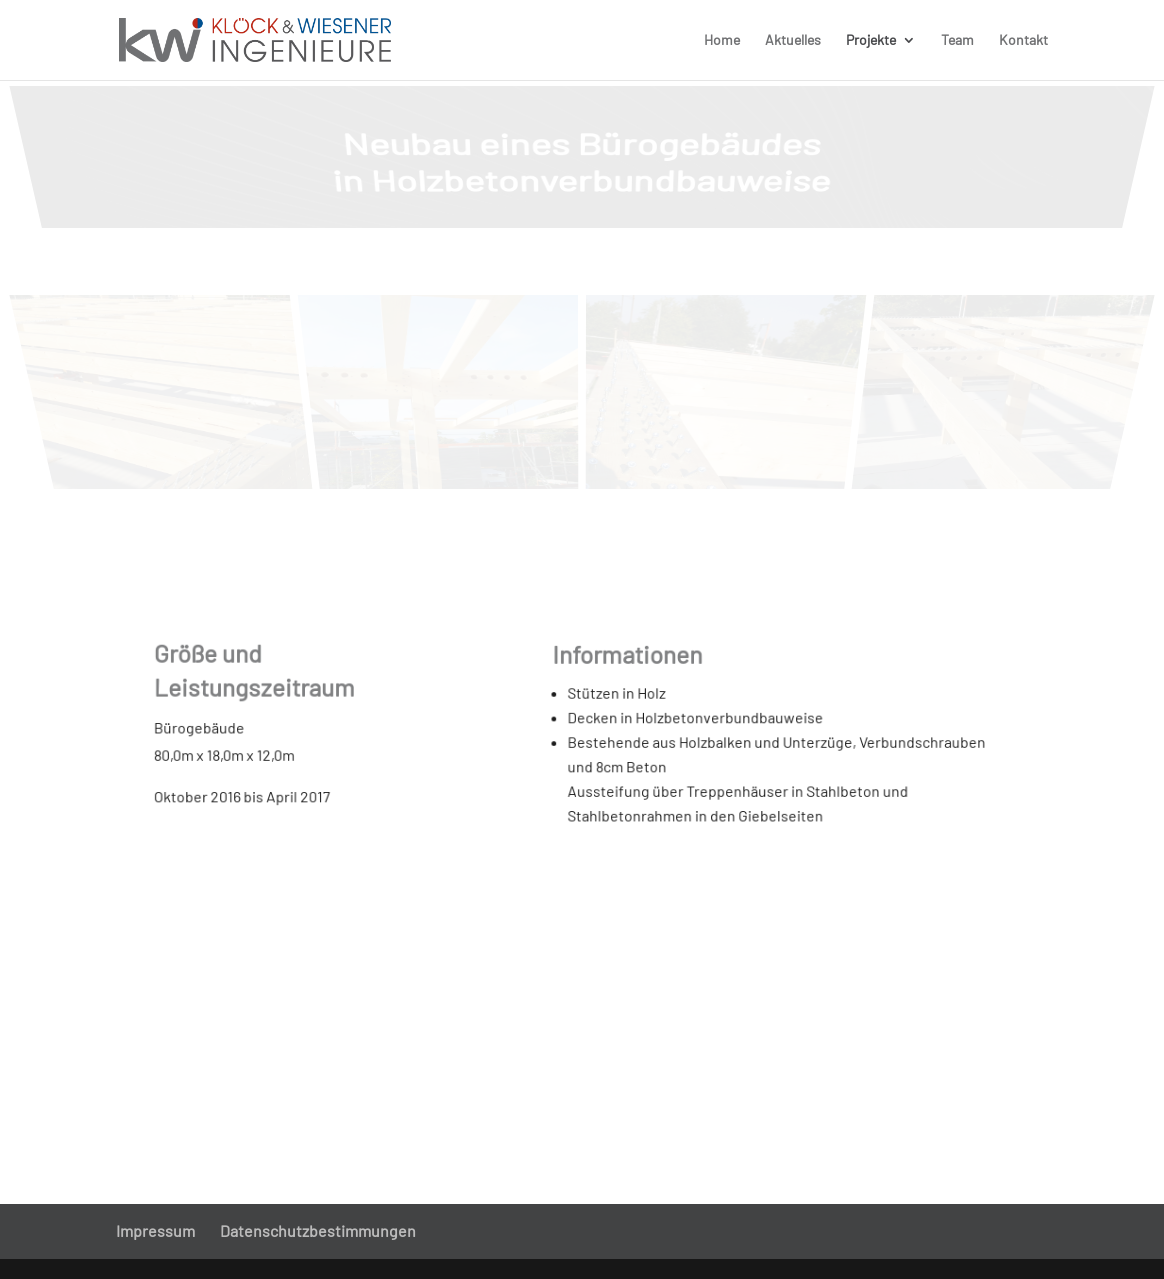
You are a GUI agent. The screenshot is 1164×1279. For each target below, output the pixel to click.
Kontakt (1023, 40)
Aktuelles (793, 40)
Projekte (871, 40)
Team (957, 40)
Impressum (155, 1230)
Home (722, 40)
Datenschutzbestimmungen (318, 1230)
